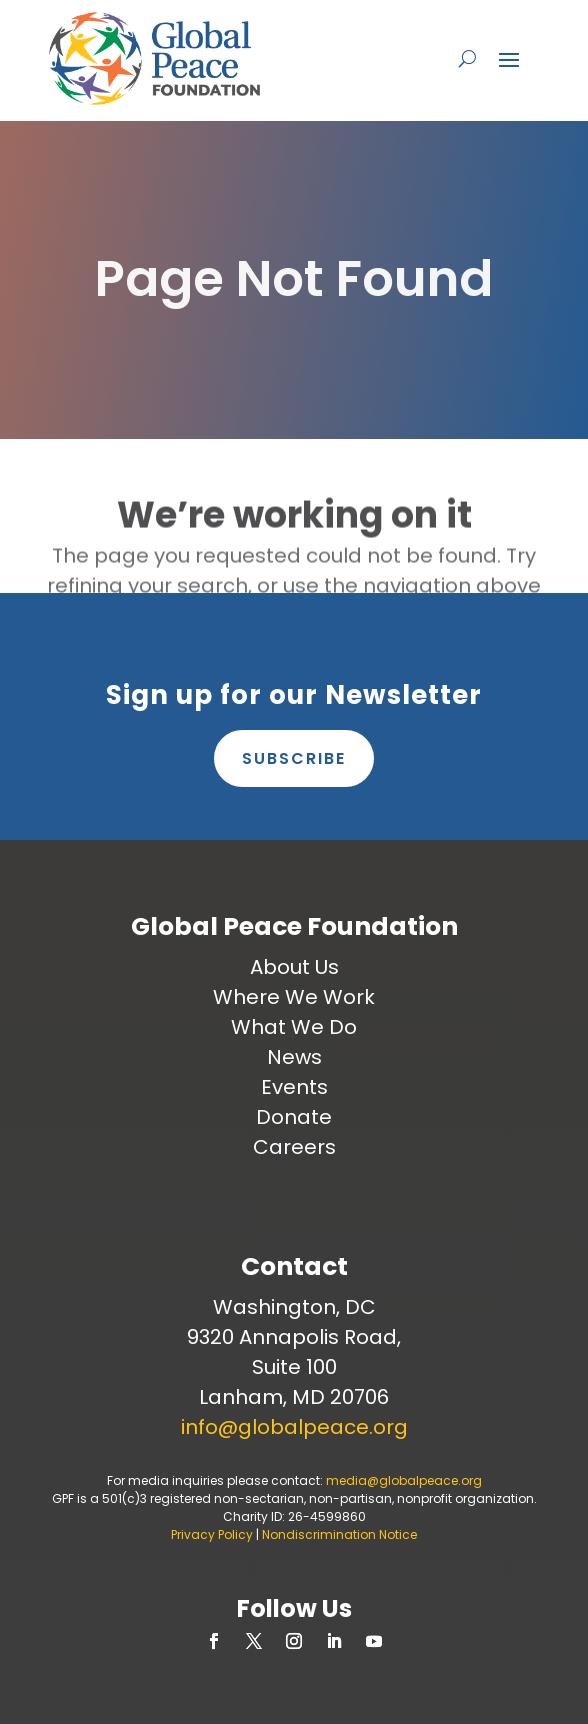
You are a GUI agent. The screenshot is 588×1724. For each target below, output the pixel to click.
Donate (294, 1117)
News (294, 1057)
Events (294, 1087)
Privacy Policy (212, 1534)
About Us (294, 967)
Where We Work (294, 997)
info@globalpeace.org (294, 1427)
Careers (294, 1147)
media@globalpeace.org (404, 1480)
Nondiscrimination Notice (339, 1534)
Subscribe (294, 758)
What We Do (294, 1027)
